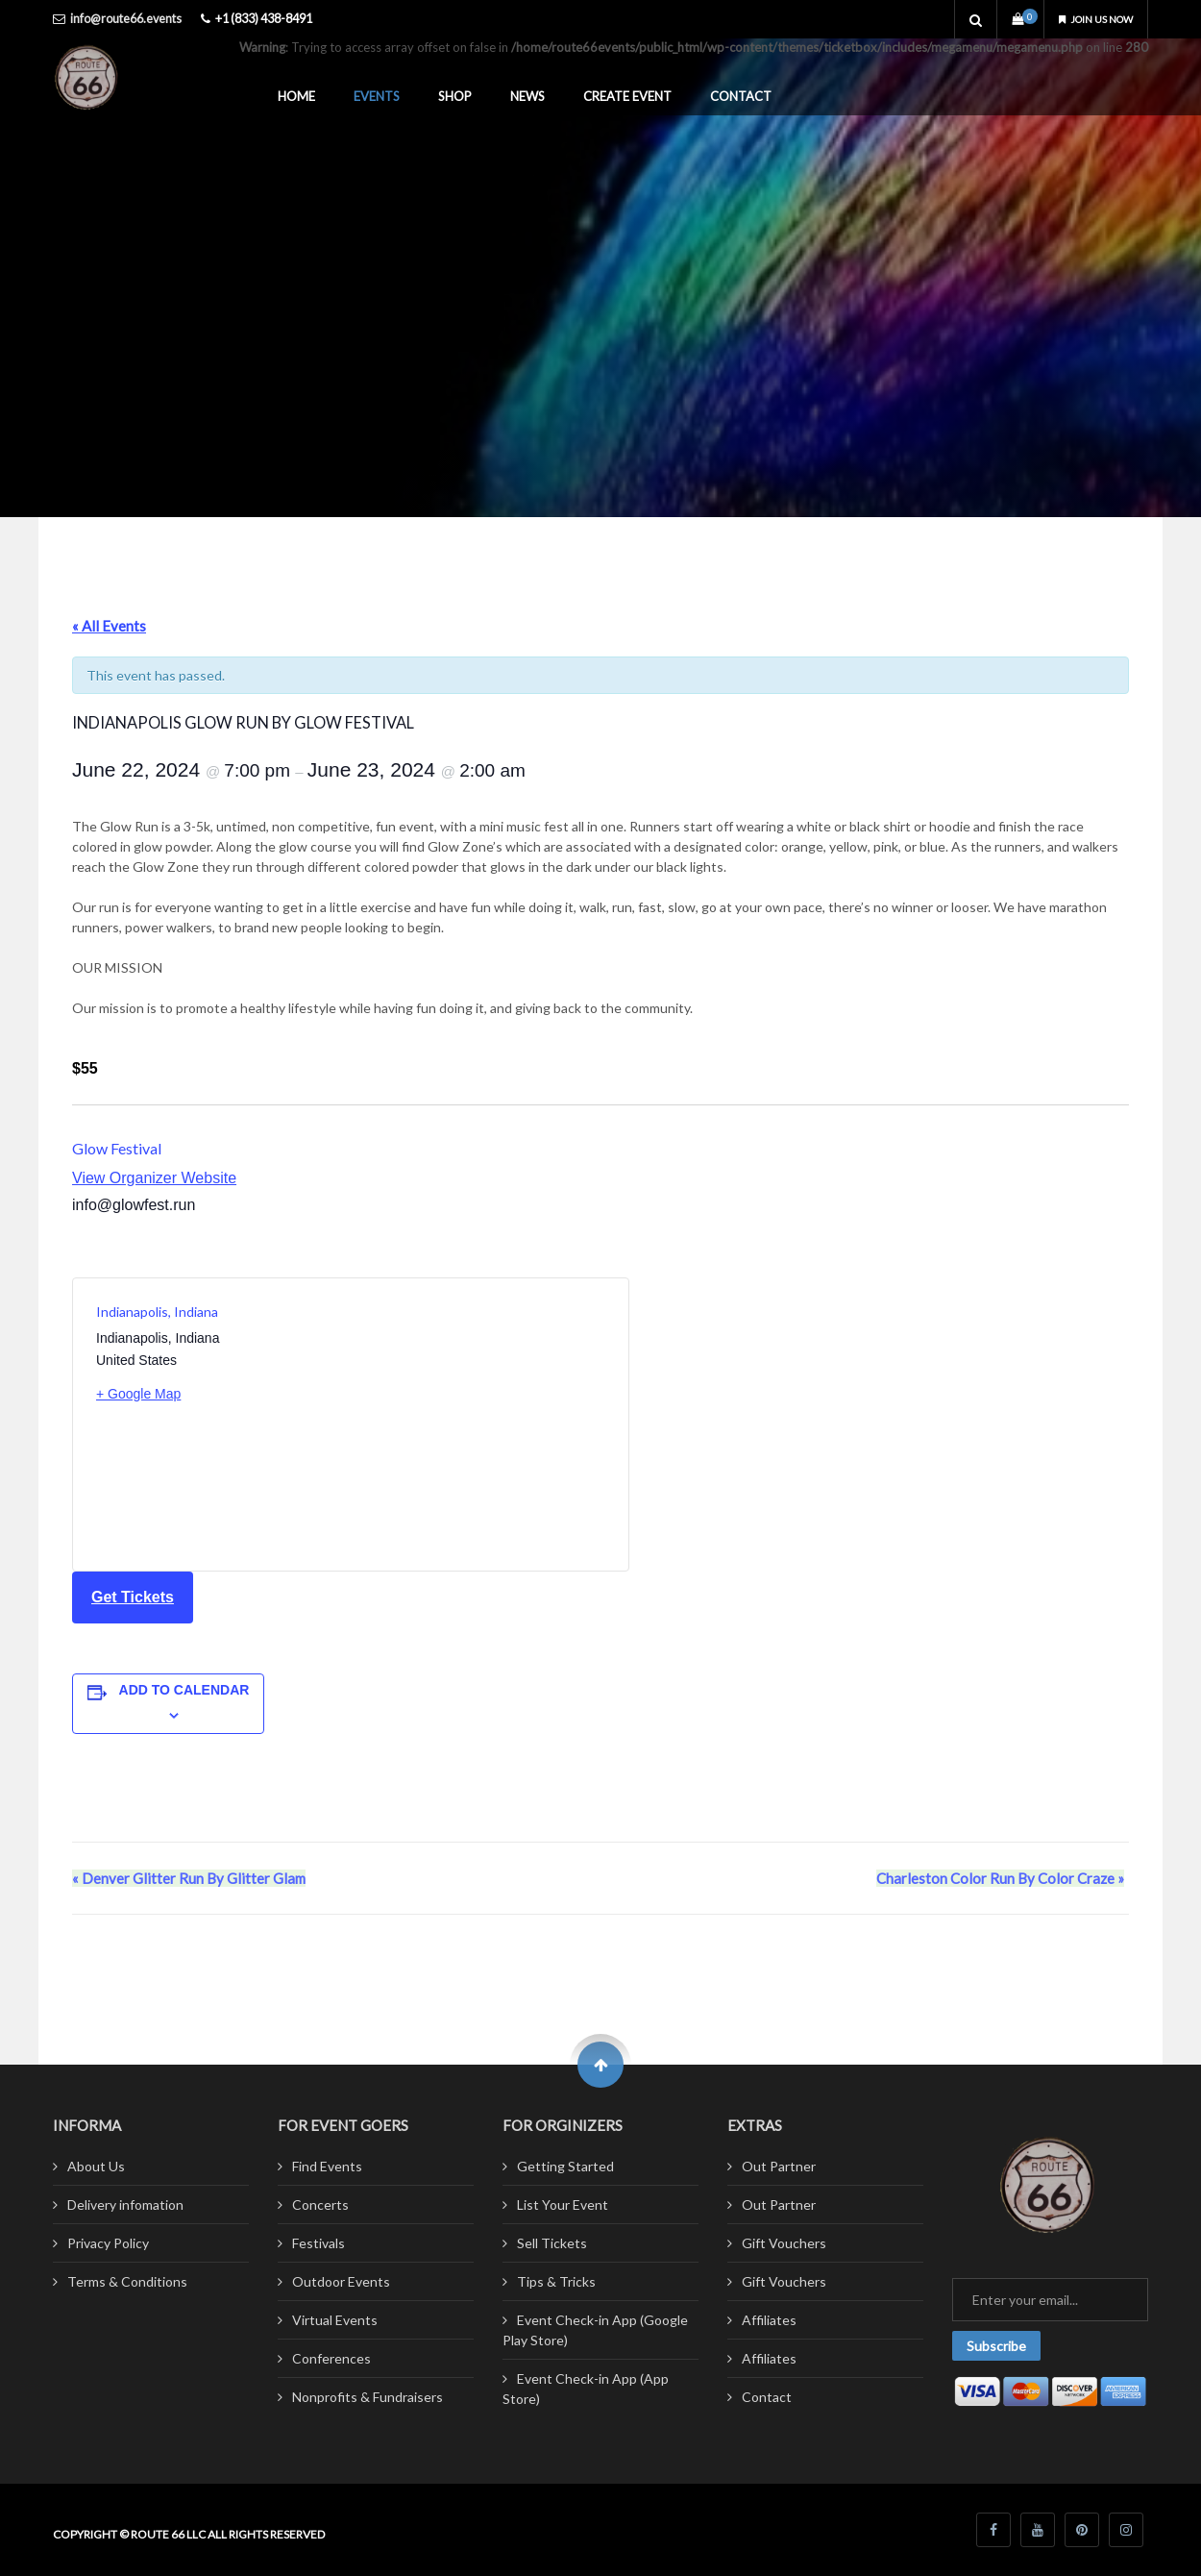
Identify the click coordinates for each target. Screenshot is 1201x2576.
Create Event (627, 96)
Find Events (327, 2166)
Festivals (318, 2243)
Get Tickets (132, 1597)
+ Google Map (138, 1393)
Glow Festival (116, 1148)
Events (377, 96)
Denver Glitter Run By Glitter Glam (189, 1878)
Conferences (331, 2358)
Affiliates (769, 2320)
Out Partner (779, 2166)
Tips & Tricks (556, 2281)
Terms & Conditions (127, 2281)
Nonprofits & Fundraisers (367, 2397)
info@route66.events (126, 19)
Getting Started (565, 2166)
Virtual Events (335, 2320)
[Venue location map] (478, 1424)
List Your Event (562, 2204)
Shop (455, 96)
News (527, 96)
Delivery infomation (125, 2204)
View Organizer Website (154, 1178)
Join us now (1087, 19)
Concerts (320, 2204)
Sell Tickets (552, 2243)
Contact (741, 96)
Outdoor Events (341, 2281)
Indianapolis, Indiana (157, 1311)
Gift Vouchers (784, 2243)
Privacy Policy (108, 2243)
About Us (96, 2166)
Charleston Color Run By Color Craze (1000, 1878)
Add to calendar (184, 1689)
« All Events (109, 625)
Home (296, 96)
